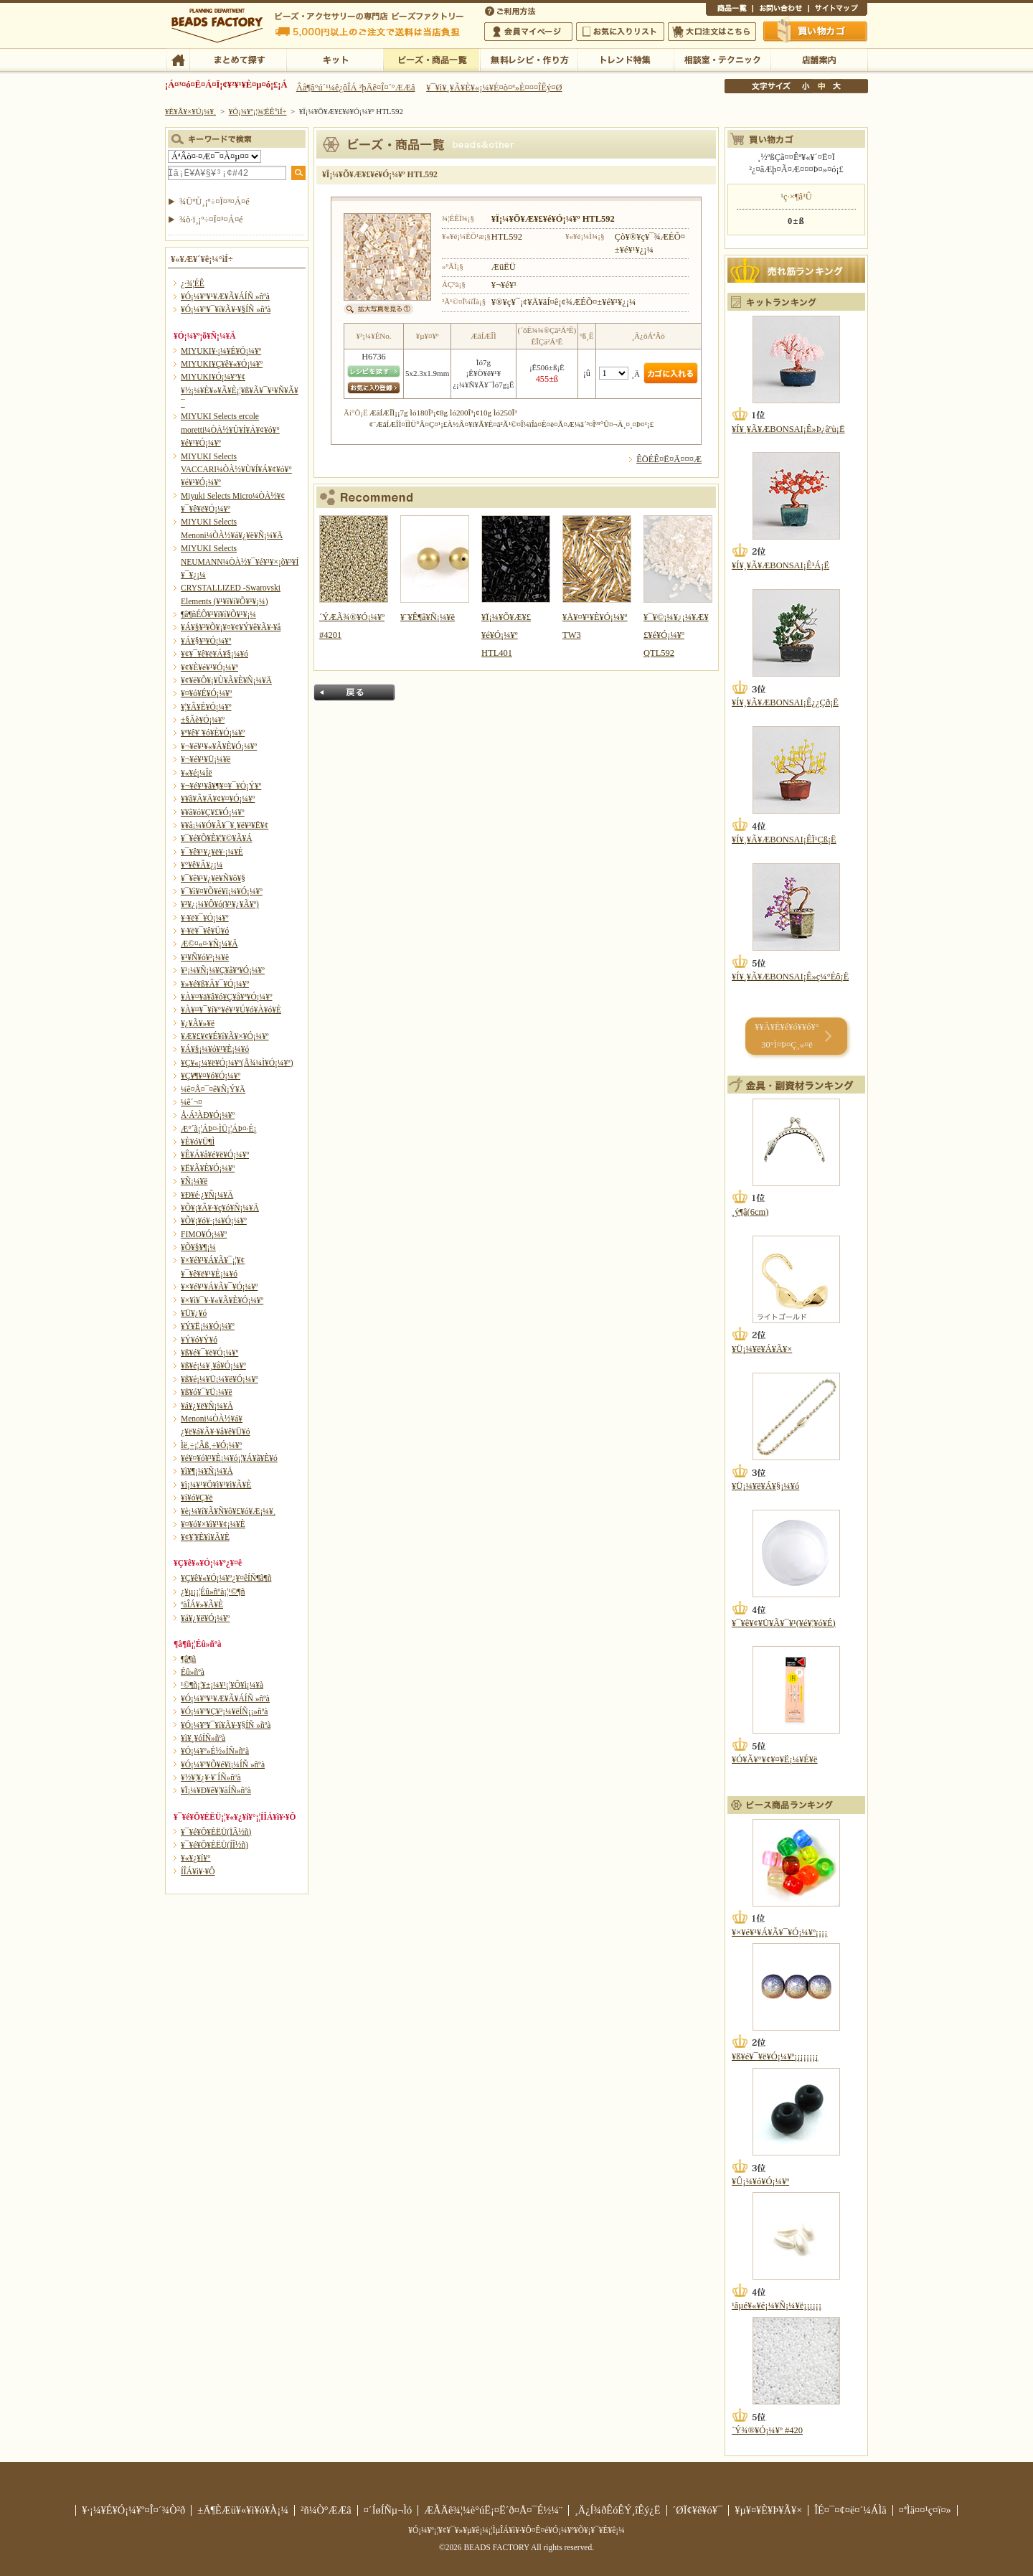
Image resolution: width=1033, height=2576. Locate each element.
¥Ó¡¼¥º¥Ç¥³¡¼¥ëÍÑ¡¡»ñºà (224, 1711)
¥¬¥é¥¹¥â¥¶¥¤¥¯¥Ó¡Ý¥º (221, 785)
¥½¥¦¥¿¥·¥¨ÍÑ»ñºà (211, 1777)
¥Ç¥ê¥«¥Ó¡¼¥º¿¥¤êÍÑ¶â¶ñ (226, 1578)
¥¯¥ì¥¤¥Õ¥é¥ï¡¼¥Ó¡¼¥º (222, 891)
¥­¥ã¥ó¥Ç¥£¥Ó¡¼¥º (213, 812)
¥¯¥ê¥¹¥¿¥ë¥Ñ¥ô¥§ (213, 878)
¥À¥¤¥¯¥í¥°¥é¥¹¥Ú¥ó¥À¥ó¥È (231, 1009)
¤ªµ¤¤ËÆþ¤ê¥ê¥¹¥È (620, 31)
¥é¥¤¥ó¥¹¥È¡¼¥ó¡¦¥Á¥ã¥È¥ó (229, 1458)
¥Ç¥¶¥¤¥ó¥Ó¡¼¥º (210, 1075)
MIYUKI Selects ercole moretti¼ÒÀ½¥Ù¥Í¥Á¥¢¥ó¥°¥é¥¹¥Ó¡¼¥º (230, 429)
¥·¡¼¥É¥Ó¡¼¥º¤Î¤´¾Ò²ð (133, 2510)
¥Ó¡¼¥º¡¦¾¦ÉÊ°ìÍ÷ (431, 59)
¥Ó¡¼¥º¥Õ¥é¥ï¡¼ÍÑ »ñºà (223, 1764)
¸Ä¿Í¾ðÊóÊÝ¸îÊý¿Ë (618, 2510)
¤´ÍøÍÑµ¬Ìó (388, 2510)
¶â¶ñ (188, 1659)
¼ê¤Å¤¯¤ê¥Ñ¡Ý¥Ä (213, 1089)
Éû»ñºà (192, 1672)
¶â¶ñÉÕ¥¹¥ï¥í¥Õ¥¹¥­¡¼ (218, 614)
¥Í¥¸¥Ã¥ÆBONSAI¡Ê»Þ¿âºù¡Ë (788, 429)
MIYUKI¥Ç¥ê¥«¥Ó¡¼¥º (222, 363)
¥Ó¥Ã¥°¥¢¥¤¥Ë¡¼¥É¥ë (775, 1759)
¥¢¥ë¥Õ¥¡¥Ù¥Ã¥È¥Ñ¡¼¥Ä (226, 680)
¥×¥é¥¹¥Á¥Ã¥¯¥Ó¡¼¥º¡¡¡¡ (779, 1932)
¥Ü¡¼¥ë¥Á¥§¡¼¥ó (765, 1486)
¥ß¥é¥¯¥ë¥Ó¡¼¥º (209, 1352)
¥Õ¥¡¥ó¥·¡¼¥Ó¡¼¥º (214, 1220)
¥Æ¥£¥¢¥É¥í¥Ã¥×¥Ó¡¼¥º (224, 1036)
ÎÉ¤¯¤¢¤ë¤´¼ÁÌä (850, 2510)
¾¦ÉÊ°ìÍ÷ (729, 10)
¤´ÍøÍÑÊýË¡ (511, 10)
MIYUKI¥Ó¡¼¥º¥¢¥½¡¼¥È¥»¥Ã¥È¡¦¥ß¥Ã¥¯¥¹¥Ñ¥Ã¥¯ (239, 390)
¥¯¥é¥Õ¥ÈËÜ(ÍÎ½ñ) (214, 1845)
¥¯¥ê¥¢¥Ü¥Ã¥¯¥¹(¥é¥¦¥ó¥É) (784, 1623)
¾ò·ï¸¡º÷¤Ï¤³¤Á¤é (211, 220)
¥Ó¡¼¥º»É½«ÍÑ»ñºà (215, 1751)
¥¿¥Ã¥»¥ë (197, 1023)
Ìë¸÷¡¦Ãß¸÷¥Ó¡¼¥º (211, 1445)
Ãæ (821, 86)
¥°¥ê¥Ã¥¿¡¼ (201, 864)
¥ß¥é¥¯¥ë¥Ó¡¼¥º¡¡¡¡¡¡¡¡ (775, 2056)
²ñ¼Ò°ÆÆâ (326, 2510)
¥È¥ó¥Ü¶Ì (197, 1141)
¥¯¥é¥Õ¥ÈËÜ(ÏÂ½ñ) (216, 1832)
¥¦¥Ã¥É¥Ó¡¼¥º (206, 706)
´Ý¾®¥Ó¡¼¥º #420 (767, 2430)
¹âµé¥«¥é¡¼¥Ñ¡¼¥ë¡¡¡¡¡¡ (776, 2305)
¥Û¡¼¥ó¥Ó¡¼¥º (760, 2181)
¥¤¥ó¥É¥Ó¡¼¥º (206, 693)
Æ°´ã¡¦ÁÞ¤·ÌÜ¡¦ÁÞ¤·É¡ (218, 1128)
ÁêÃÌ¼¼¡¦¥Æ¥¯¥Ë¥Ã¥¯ (722, 59)
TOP (177, 59)
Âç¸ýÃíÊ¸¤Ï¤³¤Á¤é (712, 31)
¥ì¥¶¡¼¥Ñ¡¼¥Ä (207, 1471)
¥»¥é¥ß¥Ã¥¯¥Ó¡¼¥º (215, 983)
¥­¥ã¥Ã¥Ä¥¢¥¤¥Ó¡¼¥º (218, 798)
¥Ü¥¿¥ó (194, 1313)
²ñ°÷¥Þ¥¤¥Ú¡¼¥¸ (528, 31)
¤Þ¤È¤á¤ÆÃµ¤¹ (238, 59)
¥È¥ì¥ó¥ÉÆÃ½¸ (625, 59)
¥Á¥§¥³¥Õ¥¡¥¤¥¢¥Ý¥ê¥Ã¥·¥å (230, 627)
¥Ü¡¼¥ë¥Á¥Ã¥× (762, 1349)
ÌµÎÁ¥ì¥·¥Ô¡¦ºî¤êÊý (528, 59)
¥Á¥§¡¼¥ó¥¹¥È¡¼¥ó (215, 1049)
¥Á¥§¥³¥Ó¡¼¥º (206, 640)
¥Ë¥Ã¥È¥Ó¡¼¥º (208, 1168)
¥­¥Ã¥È (334, 59)
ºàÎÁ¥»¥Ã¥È (202, 1604)
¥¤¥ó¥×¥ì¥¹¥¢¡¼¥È (213, 1524)
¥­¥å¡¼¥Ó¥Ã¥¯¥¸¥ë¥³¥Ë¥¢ (224, 825)
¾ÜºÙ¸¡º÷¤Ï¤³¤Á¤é (214, 202)
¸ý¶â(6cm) (750, 1212)
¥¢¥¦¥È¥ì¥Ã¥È (205, 1537)
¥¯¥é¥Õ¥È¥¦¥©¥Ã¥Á (217, 838)
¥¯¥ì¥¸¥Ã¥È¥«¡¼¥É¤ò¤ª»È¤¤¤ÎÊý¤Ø (494, 88)
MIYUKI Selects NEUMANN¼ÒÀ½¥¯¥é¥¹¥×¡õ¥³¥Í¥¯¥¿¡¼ (239, 561)
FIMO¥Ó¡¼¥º (204, 1234)
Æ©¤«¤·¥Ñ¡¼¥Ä (209, 943)
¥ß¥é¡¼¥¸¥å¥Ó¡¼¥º (213, 1365)
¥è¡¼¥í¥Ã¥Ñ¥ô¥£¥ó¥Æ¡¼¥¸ (228, 1511)
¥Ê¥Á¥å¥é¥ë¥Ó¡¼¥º (215, 1154)
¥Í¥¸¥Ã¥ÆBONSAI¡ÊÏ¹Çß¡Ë (784, 840)
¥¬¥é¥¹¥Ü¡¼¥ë (205, 759)
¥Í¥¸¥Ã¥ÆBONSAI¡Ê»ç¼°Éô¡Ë (790, 977)
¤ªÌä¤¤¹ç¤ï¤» (780, 10)
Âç (836, 86)
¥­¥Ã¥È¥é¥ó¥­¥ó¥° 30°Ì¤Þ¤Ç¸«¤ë (787, 1036)
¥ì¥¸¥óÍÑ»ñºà (203, 1738)
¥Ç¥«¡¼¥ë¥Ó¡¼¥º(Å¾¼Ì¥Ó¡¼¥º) (237, 1062)
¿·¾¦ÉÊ (192, 283)
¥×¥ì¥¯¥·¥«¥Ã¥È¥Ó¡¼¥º (222, 1300)
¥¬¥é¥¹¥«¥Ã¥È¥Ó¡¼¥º (219, 746)
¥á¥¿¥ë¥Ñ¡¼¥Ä (207, 1405)
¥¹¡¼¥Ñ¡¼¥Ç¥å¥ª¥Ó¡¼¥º (223, 970)
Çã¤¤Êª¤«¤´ (815, 30)
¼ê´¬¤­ (191, 1102)
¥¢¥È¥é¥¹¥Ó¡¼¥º (209, 667)
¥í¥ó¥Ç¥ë (197, 1497)
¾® (806, 86)
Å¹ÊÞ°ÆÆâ (819, 59)
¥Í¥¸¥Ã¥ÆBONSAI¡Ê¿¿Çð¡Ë (785, 702)
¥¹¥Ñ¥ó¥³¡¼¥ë (205, 957)
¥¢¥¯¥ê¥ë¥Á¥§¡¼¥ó (214, 653)
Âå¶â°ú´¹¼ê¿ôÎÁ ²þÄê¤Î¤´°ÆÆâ (355, 88)
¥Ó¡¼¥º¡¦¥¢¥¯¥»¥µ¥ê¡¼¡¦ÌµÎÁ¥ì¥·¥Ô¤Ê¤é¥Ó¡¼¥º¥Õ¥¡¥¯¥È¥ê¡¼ (516, 2530)
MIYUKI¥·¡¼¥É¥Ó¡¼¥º (221, 351)
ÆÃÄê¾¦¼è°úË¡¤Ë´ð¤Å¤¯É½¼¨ (493, 2510)
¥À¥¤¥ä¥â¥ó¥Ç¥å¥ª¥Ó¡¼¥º (226, 996)
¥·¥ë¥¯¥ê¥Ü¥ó (205, 930)
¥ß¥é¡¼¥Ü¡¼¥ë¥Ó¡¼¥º (219, 1379)
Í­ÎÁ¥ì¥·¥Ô (197, 1871)
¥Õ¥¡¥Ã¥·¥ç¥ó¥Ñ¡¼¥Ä (220, 1207)
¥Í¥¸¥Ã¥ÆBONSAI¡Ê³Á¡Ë (780, 565)
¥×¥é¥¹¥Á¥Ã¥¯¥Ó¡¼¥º (219, 1286)
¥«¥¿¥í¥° (196, 1857)
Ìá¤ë (354, 692)
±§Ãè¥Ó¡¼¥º (203, 719)
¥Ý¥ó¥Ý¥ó (199, 1339)
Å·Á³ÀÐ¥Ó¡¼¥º (208, 1115)
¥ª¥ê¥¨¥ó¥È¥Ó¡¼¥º (213, 732)
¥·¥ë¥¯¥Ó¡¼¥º (205, 917)
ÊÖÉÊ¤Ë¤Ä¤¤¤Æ (669, 459)
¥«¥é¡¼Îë (196, 772)
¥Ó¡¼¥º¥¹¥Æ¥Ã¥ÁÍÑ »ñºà (225, 296)
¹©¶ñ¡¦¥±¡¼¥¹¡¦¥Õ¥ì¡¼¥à (222, 1684)
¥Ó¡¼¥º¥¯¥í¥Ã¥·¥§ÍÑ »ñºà (225, 309)
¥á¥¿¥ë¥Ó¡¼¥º (205, 1618)
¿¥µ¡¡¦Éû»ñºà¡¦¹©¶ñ (213, 1591)
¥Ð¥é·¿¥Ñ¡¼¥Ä (207, 1194)
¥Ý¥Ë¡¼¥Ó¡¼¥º (208, 1326)
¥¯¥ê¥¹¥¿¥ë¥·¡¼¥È (212, 851)
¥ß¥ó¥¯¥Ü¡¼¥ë (206, 1392)
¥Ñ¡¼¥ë (194, 1181)
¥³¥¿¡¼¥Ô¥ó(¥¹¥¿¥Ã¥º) (220, 904)
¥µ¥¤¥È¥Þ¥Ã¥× (837, 10)
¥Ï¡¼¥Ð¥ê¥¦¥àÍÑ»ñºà (216, 1790)
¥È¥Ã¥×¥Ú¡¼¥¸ (191, 111)
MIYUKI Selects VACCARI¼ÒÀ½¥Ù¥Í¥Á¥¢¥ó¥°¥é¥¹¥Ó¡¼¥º (236, 469)
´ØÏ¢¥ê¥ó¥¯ (698, 2510)
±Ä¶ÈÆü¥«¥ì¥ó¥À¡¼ (242, 2510)
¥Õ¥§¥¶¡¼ (198, 1247)
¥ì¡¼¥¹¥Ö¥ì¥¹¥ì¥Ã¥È (216, 1484)
